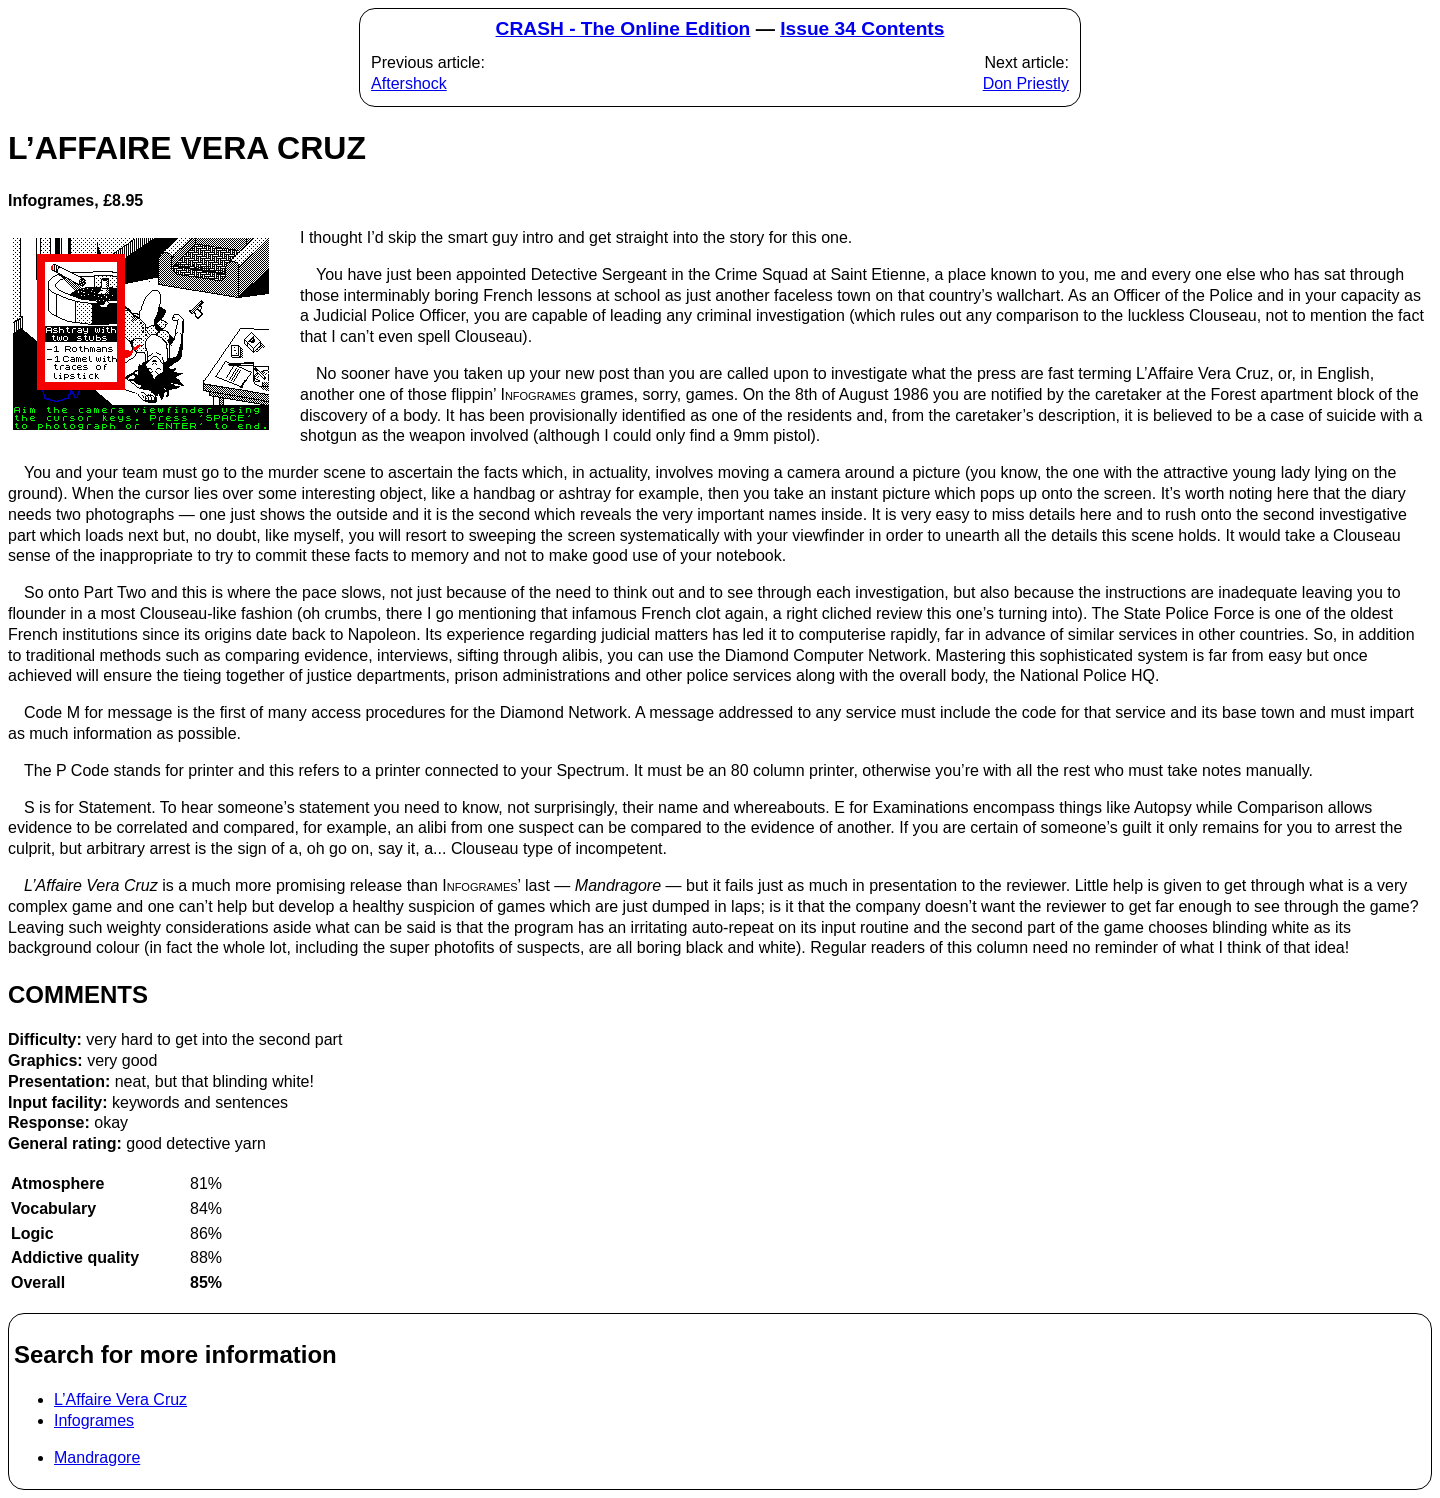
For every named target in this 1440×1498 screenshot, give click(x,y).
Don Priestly (1026, 83)
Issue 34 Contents (862, 28)
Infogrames (94, 1420)
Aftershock (409, 83)
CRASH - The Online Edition (623, 28)
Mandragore (97, 1457)
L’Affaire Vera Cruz (120, 1399)
